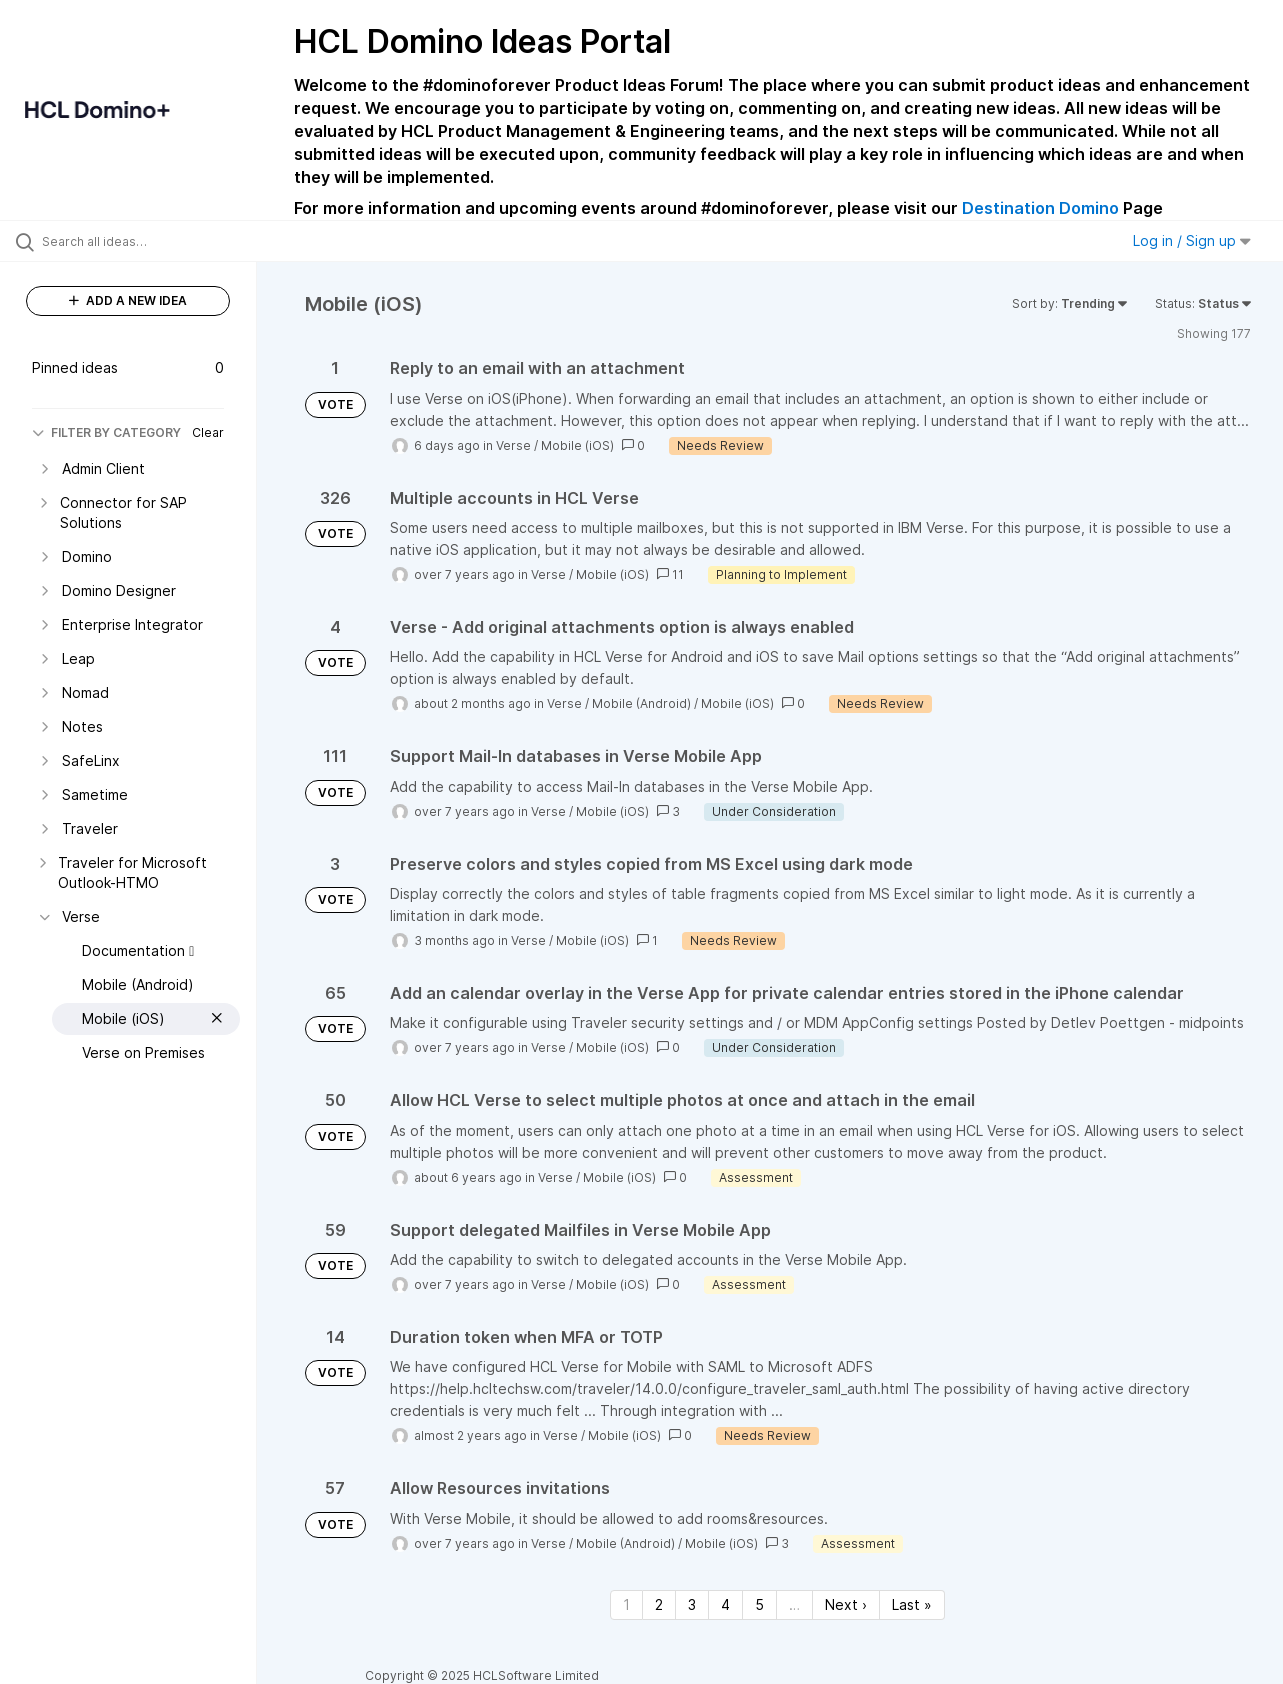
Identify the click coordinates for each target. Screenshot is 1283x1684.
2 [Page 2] (659, 1604)
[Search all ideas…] (153, 241)
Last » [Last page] (912, 1604)
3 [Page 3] (692, 1604)
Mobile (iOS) (577, 445)
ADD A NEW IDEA (128, 300)
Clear (208, 432)
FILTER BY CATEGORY (106, 432)
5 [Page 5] (759, 1604)
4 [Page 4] (725, 1604)
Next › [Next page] (846, 1604)
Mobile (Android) (641, 703)
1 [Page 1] (626, 1604)
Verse (513, 445)
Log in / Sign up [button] (1192, 240)
